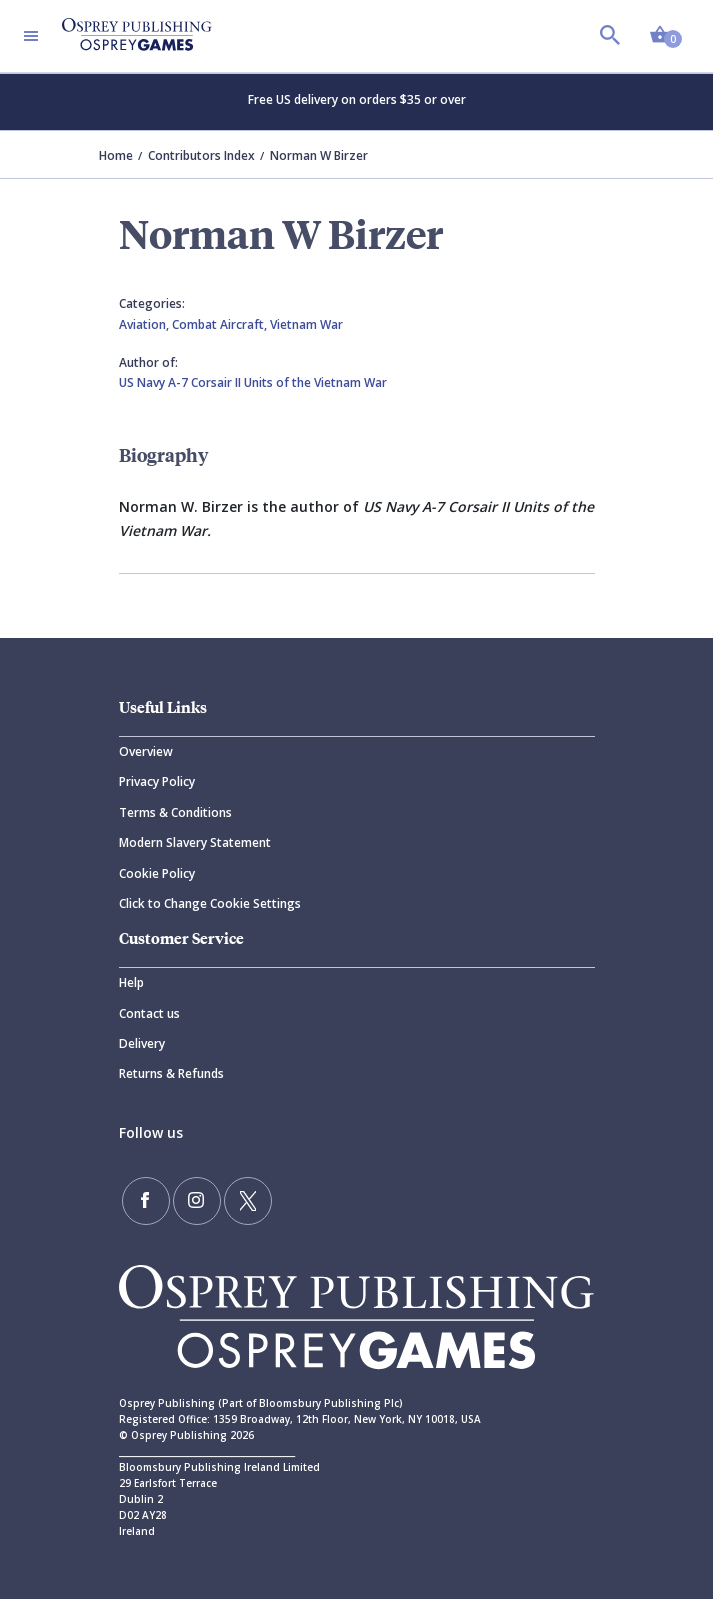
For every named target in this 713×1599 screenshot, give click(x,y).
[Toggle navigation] (31, 36)
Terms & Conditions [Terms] (175, 812)
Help (131, 982)
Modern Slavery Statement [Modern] (195, 842)
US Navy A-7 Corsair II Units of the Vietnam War (253, 382)
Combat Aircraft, (221, 324)
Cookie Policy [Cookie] (157, 873)
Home (116, 155)
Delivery (142, 1043)
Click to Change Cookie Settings (210, 903)
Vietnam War (306, 324)
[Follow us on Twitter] (248, 1201)
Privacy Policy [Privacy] (157, 781)
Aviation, (145, 324)
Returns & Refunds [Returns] (171, 1073)
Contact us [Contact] (149, 1013)
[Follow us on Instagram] (197, 1201)
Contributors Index (201, 155)
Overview (146, 751)
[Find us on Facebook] (146, 1201)
